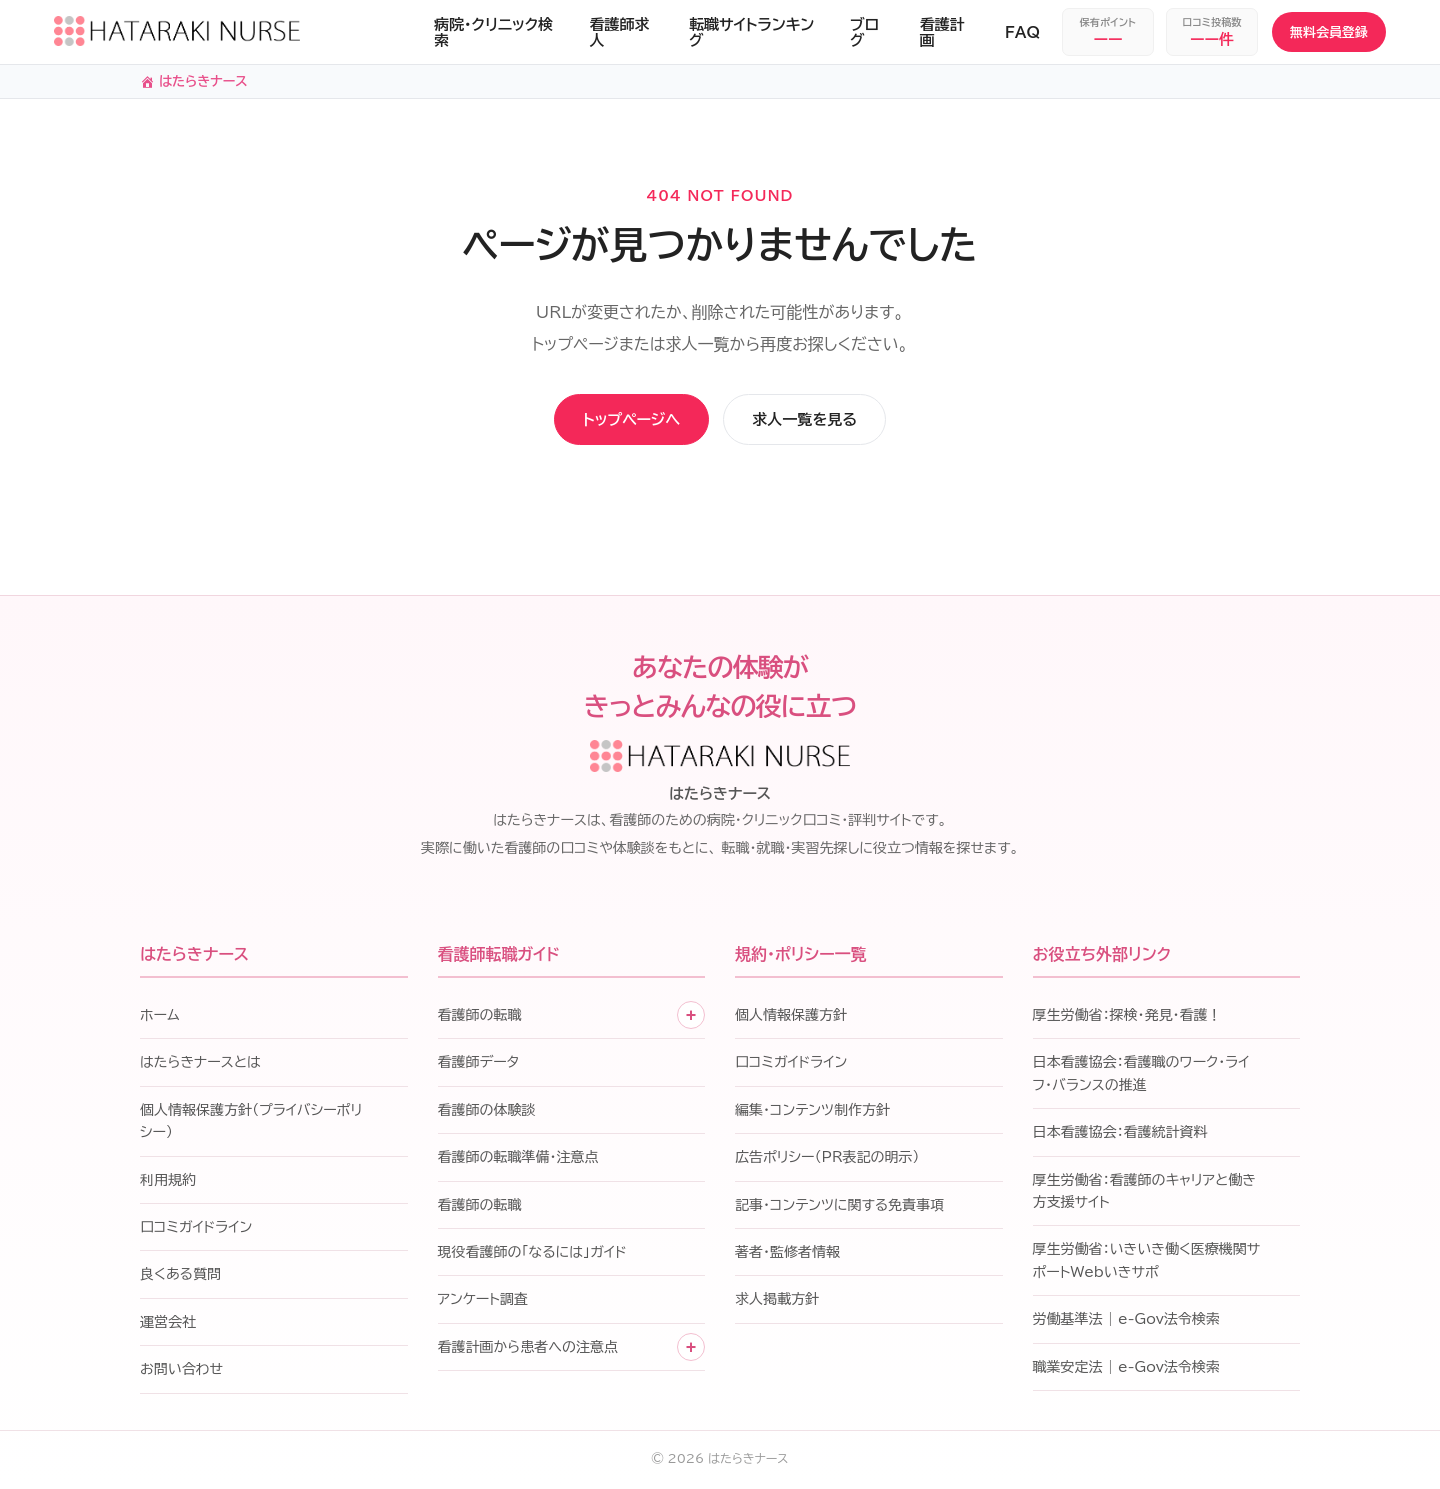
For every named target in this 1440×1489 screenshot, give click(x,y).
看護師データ (479, 1066)
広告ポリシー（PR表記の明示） (827, 1161)
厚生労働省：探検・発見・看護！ (1127, 1018)
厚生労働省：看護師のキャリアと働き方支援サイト (1144, 1194)
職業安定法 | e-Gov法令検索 (1126, 1370)
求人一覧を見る (837, 421)
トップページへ (602, 421)
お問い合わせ (181, 1373)
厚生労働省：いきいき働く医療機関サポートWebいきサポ (1147, 1264)
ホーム (159, 1018)
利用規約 (168, 1183)
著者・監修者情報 (787, 1255)
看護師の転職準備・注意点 (518, 1161)
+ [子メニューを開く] (691, 1018)
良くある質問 (180, 1278)
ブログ (864, 32)
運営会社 (168, 1325)
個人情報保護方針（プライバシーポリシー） (251, 1124)
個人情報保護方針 (791, 1018)
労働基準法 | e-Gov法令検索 (1126, 1323)
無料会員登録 (1329, 32)
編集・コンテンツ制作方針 (812, 1113)
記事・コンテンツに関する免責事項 (839, 1208)
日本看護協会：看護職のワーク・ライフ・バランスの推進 (1141, 1077)
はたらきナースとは (200, 1066)
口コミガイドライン (196, 1230)
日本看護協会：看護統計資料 (1120, 1136)
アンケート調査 (483, 1303)
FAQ (1022, 32)
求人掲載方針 (777, 1303)
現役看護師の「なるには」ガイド (532, 1255)
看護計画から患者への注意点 (528, 1350)
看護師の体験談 (487, 1113)
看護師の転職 (480, 1018)
